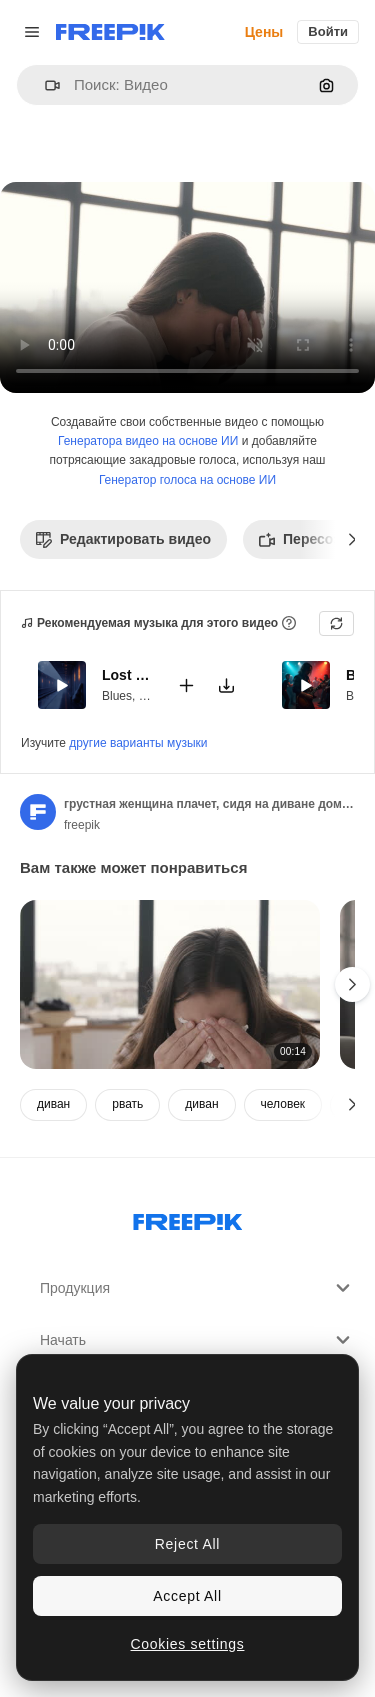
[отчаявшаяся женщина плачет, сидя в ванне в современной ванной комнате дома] (170, 984)
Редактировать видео (123, 539)
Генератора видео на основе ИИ (148, 441)
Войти (328, 31)
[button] (44, 85)
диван (53, 1104)
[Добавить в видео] (186, 684)
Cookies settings (188, 1644)
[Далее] (352, 539)
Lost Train (127, 675)
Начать (197, 1340)
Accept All (187, 1596)
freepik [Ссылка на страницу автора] (82, 825)
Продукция (197, 1288)
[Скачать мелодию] (226, 684)
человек (283, 1104)
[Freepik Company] (188, 1218)
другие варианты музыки (138, 743)
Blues (117, 695)
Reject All (187, 1544)
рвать (127, 1104)
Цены (264, 32)
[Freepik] (110, 32)
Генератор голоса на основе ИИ (187, 480)
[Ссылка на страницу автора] (38, 812)
